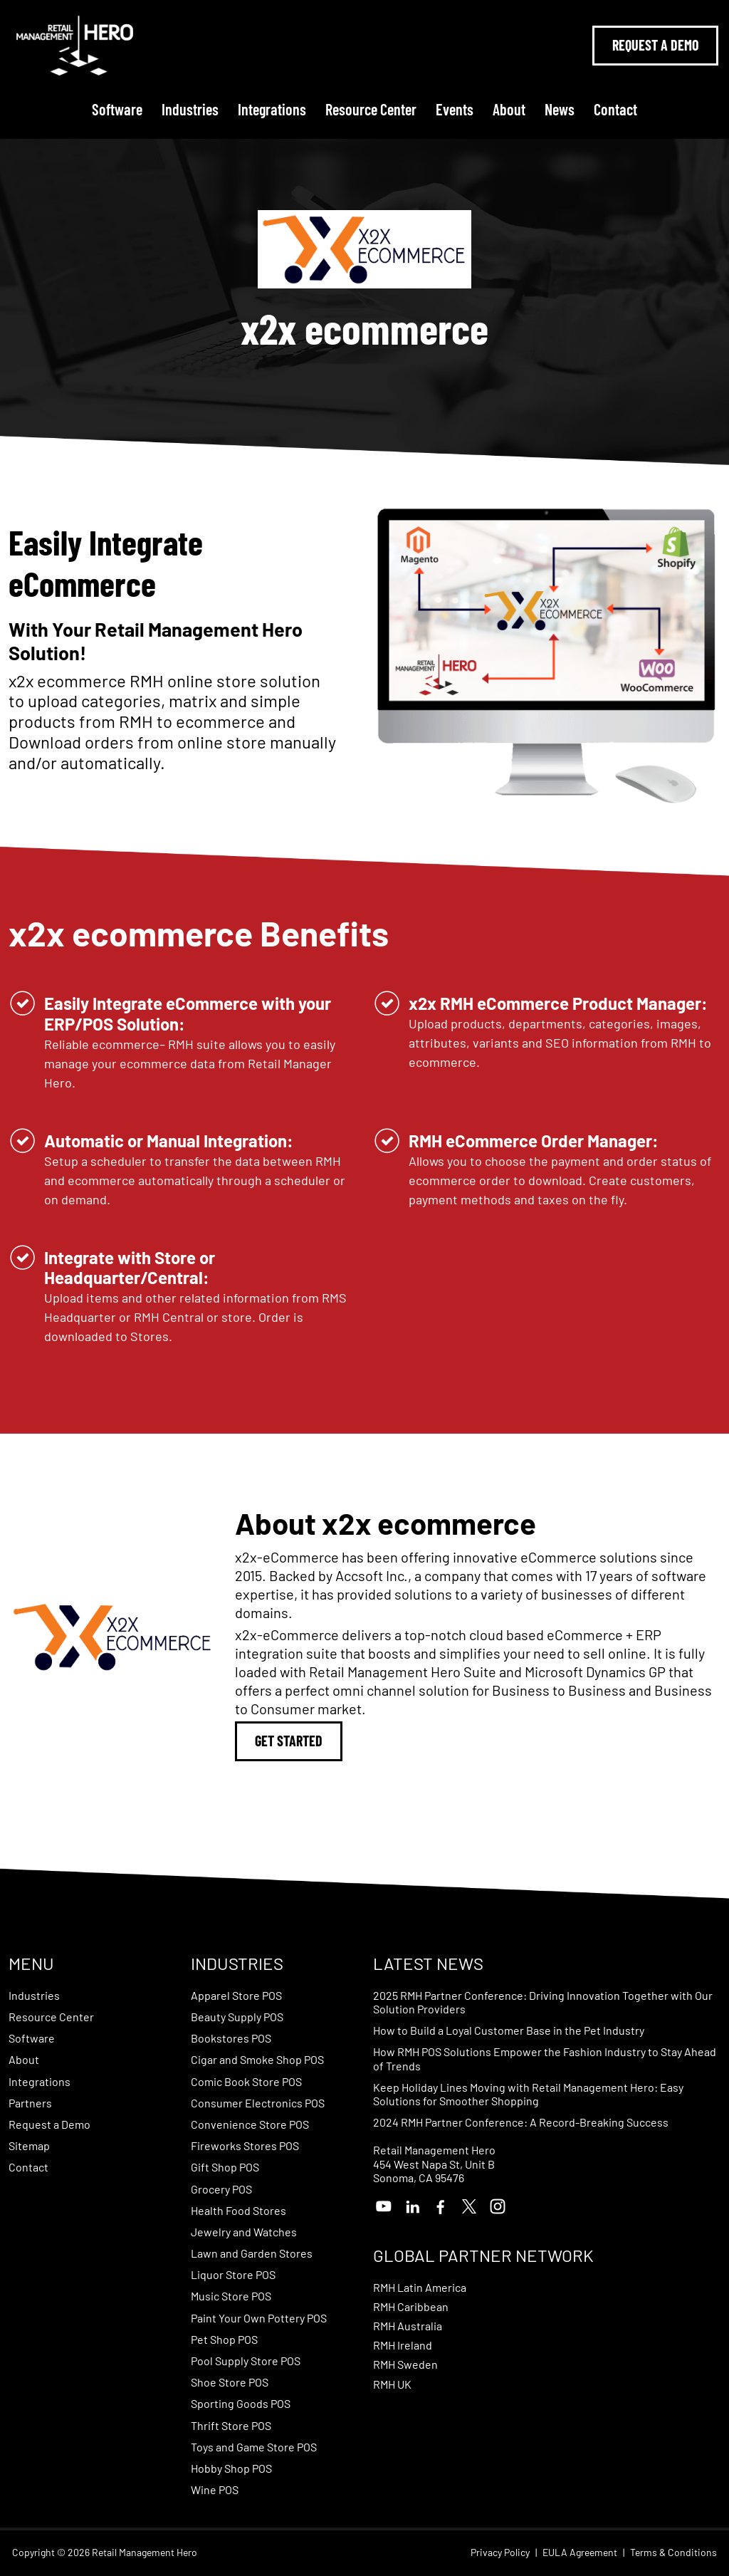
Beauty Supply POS (237, 2016)
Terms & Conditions (673, 2552)
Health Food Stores (238, 2210)
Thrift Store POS (231, 2425)
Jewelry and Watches (244, 2231)
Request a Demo (49, 2124)
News (560, 109)
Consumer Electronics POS (258, 2103)
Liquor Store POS (233, 2274)
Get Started (288, 1740)
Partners (30, 2103)
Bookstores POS (231, 2038)
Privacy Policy (500, 2552)
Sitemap (29, 2145)
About (509, 109)
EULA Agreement (579, 2552)
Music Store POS (231, 2296)
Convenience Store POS (250, 2124)
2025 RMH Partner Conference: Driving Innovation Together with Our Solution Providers (543, 2002)
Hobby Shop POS (231, 2468)
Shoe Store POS (229, 2382)
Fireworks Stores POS (245, 2145)
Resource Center (370, 109)
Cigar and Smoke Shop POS (257, 2059)
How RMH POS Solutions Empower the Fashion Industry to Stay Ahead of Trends (544, 2058)
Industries (190, 109)
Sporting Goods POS (240, 2403)
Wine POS (214, 2489)
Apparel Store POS (236, 1995)
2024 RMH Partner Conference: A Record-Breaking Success (520, 2122)
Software (117, 109)
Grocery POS (221, 2189)
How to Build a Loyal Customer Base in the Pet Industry (508, 2030)
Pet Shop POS (224, 2339)
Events (454, 109)
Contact (615, 109)
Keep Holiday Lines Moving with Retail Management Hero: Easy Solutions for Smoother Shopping (528, 2093)
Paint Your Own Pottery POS (259, 2318)
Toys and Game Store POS (254, 2447)
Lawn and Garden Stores (252, 2253)
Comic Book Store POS (246, 2081)
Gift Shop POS (225, 2167)
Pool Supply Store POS (245, 2360)
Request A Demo (655, 44)
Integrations (272, 109)
